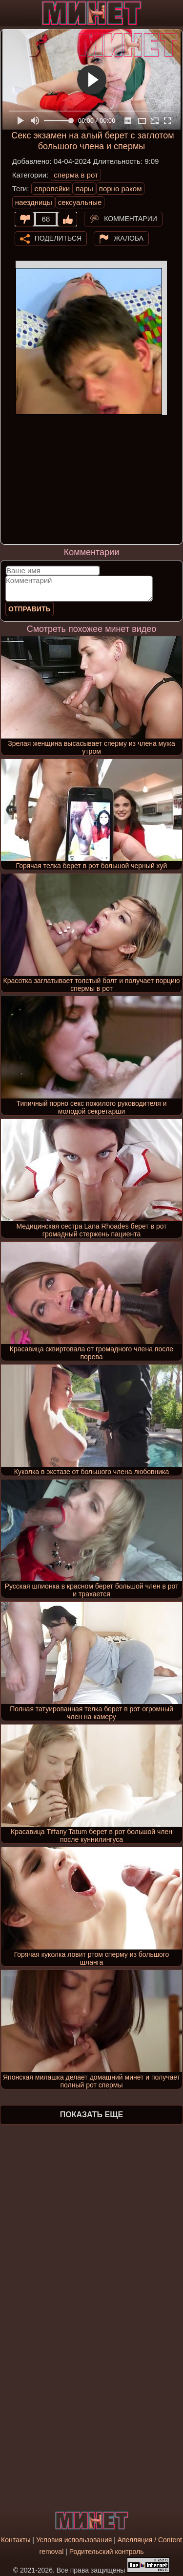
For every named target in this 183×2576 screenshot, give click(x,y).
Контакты (15, 2540)
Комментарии (130, 218)
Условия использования (74, 2540)
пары (84, 188)
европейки (52, 188)
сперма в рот (76, 175)
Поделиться (58, 238)
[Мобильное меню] (9, 13)
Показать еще (91, 2114)
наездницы (33, 202)
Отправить (29, 609)
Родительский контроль (106, 2551)
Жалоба (128, 238)
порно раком (120, 188)
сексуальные (80, 202)
